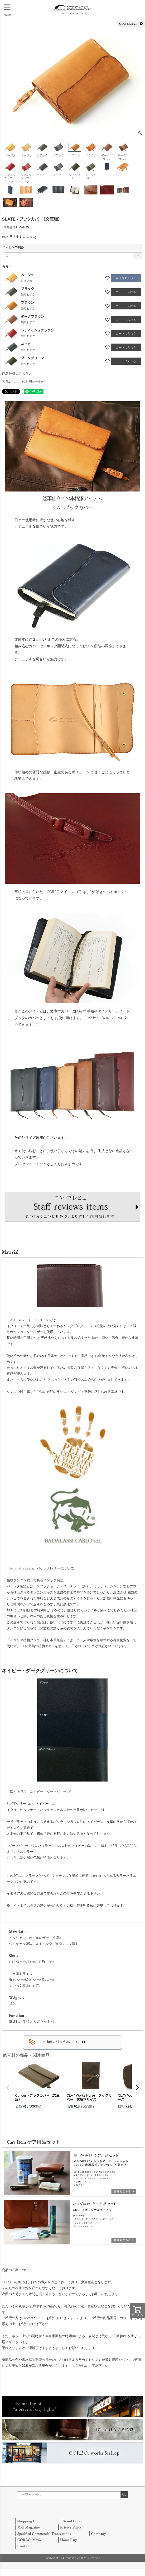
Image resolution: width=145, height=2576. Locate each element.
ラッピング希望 (14, 247)
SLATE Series (131, 24)
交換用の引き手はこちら (63, 2042)
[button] (7, 2087)
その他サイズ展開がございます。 (41, 1137)
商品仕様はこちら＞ (17, 374)
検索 (124, 2494)
